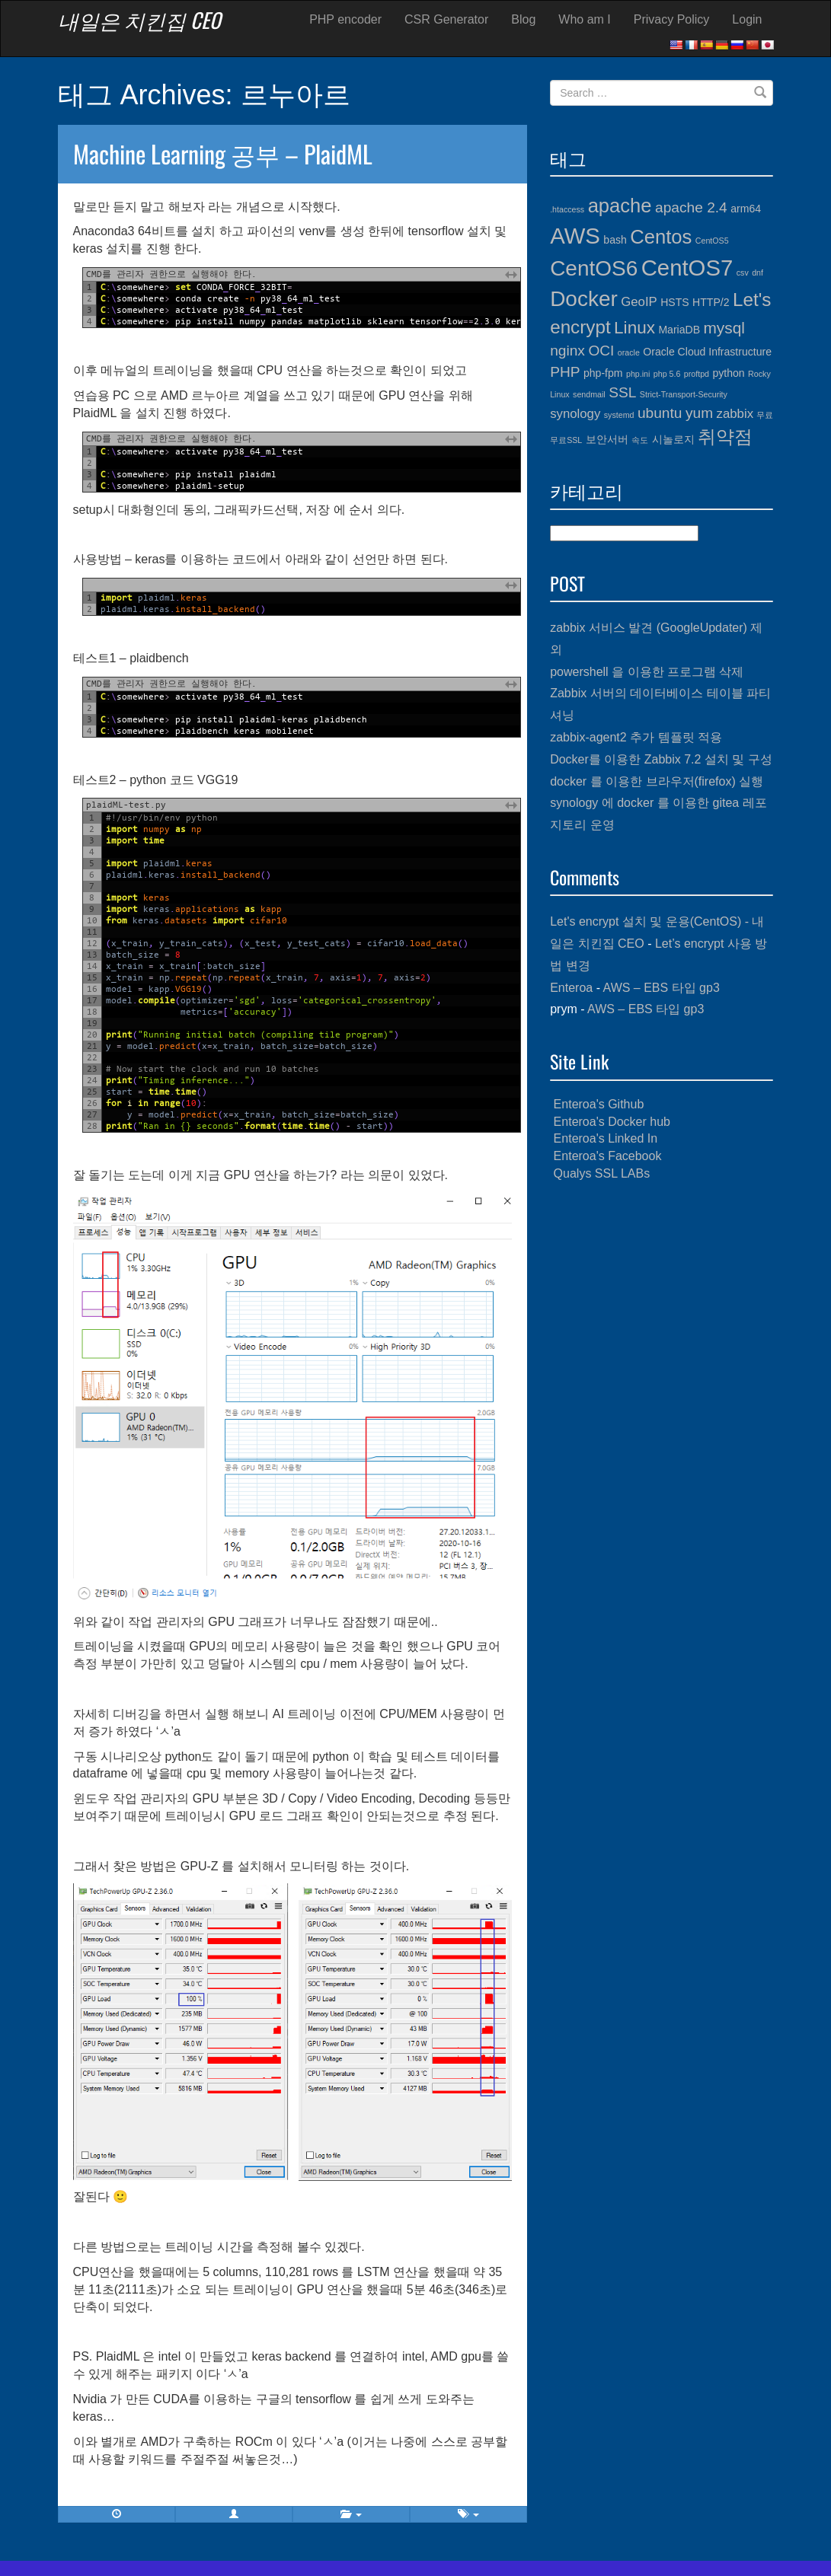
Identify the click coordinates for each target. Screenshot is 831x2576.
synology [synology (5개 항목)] (575, 413)
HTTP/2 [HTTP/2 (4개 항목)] (710, 302)
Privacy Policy (672, 19)
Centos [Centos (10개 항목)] (661, 236)
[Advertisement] (661, 1293)
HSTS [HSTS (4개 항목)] (674, 302)
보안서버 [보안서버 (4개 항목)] (607, 439)
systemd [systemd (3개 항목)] (619, 414)
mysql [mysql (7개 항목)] (724, 327)
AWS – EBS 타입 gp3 (661, 987)
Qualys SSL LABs (602, 1173)
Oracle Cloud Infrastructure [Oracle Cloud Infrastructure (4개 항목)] (707, 352)
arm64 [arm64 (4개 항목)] (745, 208)
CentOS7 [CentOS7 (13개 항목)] (687, 267)
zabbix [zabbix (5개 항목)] (735, 413)
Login (747, 19)
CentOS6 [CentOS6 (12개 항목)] (594, 268)
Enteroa (571, 987)
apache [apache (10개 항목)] (620, 205)
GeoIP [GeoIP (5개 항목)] (639, 302)
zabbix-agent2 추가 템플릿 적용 (636, 737)
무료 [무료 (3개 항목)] (764, 414)
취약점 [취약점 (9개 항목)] (725, 436)
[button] (233, 2514)
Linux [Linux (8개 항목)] (634, 327)
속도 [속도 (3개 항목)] (639, 440)
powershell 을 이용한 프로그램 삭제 (646, 671)
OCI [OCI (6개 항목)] (601, 351)
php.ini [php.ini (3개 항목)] (638, 373)
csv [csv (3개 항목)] (743, 272)
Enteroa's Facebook (608, 1155)
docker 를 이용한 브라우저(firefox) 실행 (656, 781)
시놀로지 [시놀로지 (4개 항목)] (673, 439)
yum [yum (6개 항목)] (699, 413)
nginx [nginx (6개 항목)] (567, 351)
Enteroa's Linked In (605, 1138)
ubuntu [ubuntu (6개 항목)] (660, 413)
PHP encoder (345, 19)
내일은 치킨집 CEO (139, 20)
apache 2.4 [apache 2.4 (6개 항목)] (691, 207)
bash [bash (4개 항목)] (614, 240)
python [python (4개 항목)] (728, 373)
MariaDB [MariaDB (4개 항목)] (679, 330)
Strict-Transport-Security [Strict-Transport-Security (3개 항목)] (683, 394)
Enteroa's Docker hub (612, 1121)
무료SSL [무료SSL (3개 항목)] (566, 440)
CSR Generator (446, 19)
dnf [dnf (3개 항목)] (757, 272)
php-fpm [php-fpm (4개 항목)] (603, 373)
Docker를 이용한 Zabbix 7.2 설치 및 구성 (661, 759)
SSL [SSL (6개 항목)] (622, 392)
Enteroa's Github (599, 1104)
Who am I (584, 19)
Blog (523, 19)
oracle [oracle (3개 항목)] (629, 352)
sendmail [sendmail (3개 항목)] (589, 394)
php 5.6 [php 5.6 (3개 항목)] (667, 373)
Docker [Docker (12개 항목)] (584, 299)
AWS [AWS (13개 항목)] (575, 235)
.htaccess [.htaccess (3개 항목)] (567, 209)
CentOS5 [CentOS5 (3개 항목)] (712, 240)
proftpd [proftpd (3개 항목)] (696, 373)
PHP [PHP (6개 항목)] (565, 372)
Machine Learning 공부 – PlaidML (222, 153)
